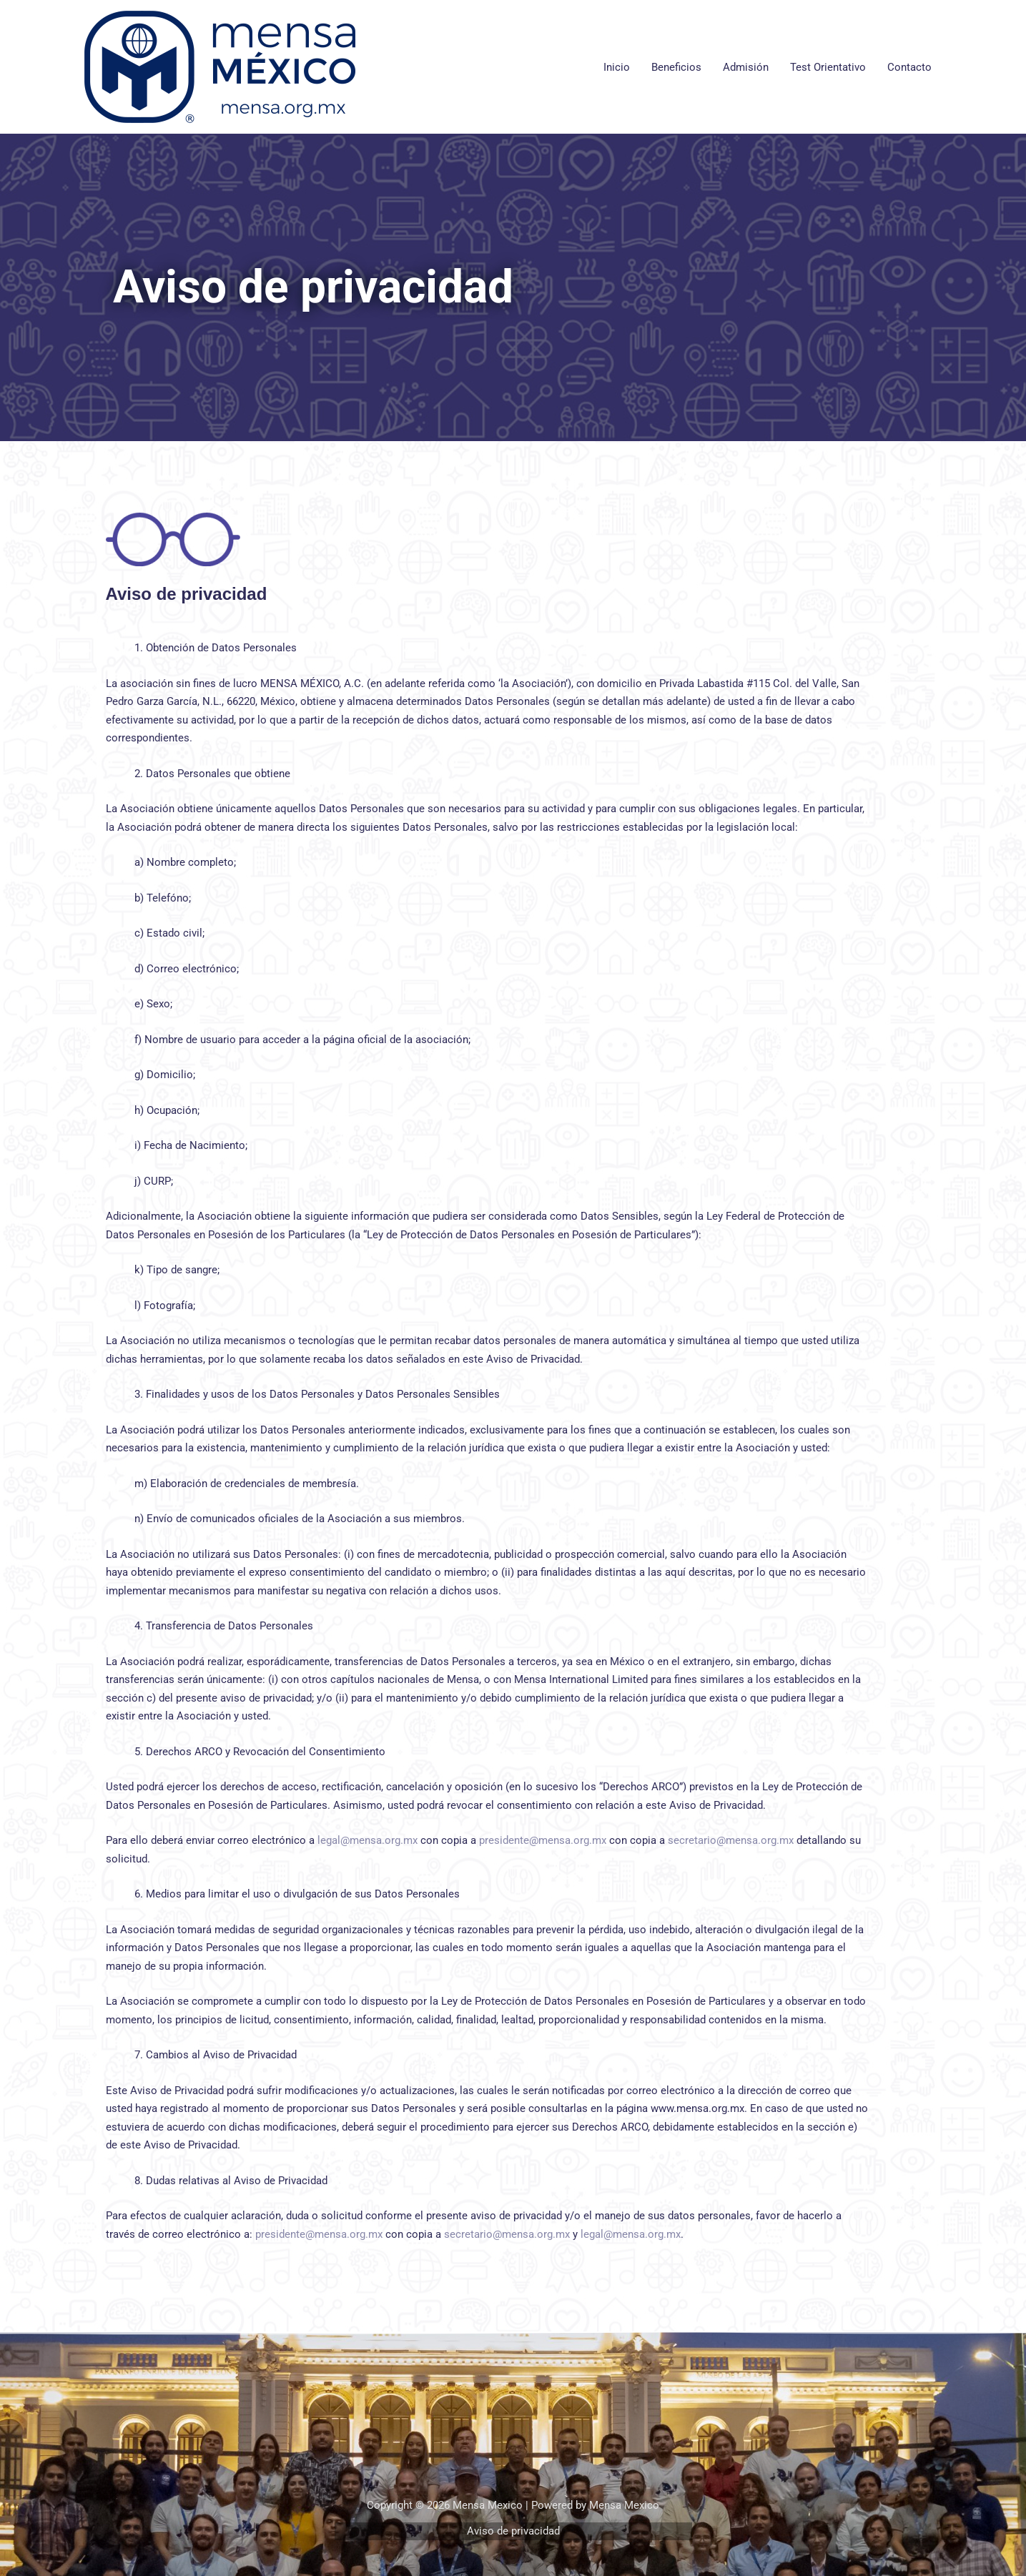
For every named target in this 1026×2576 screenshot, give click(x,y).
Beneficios (676, 67)
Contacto (909, 67)
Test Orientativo (828, 67)
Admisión (746, 67)
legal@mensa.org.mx (367, 1840)
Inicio (616, 67)
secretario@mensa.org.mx (731, 1840)
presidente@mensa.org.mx (542, 1840)
